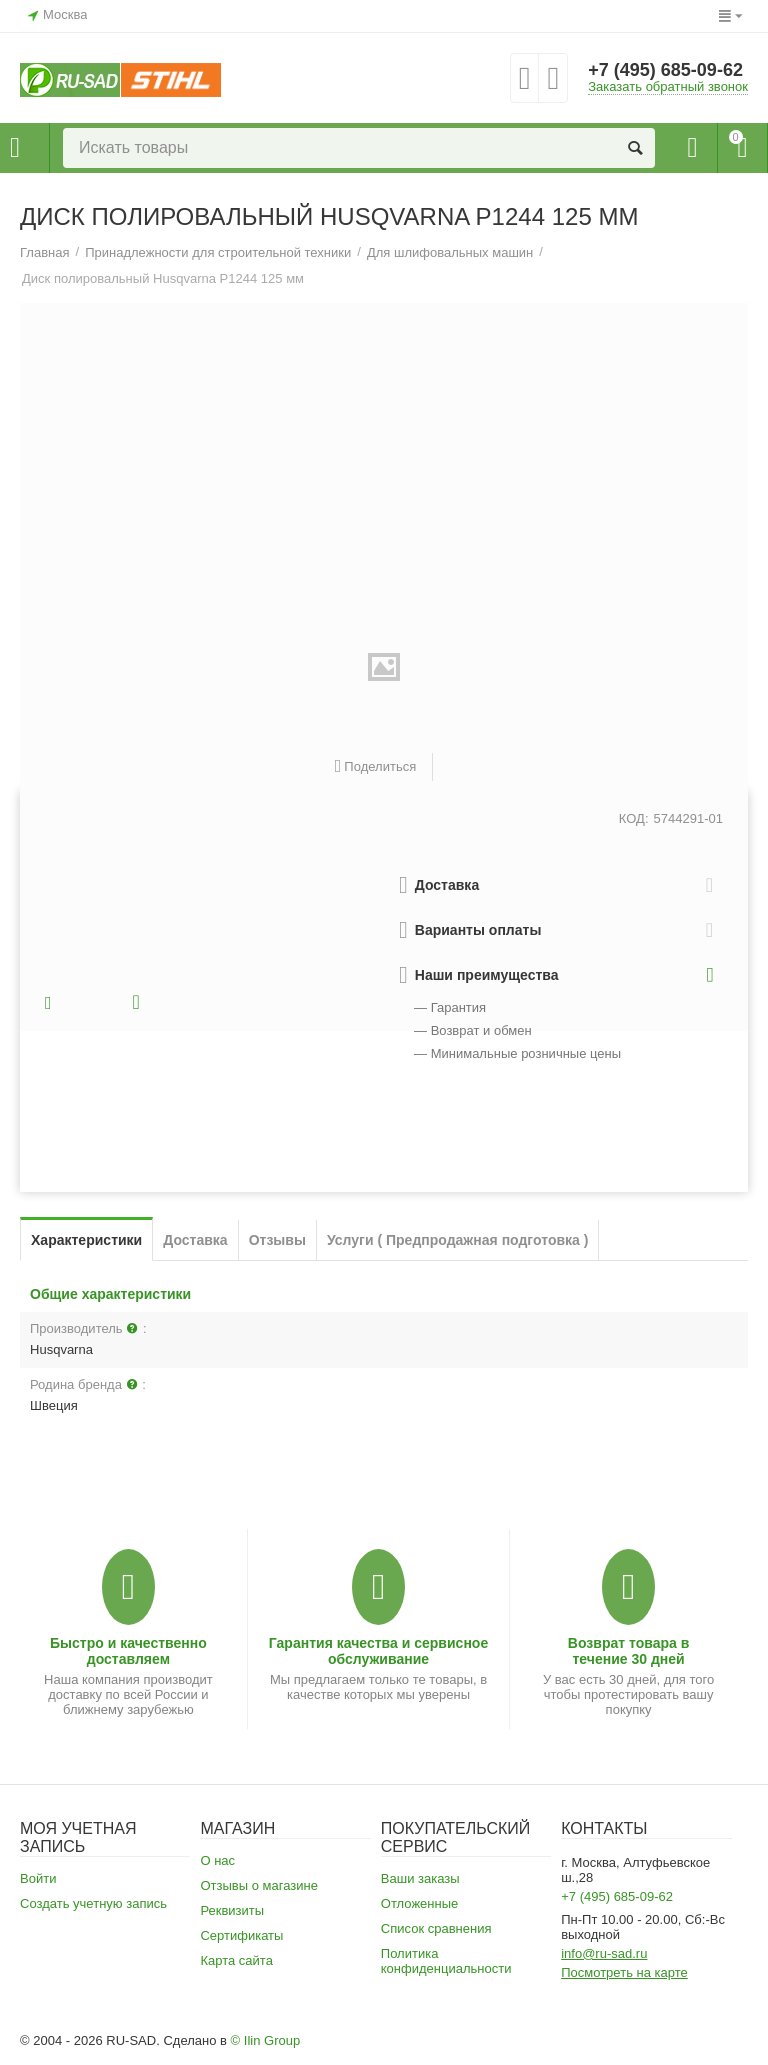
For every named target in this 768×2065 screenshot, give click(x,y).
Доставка (195, 1240)
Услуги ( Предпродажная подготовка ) (458, 1240)
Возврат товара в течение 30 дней (629, 1651)
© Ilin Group (266, 2040)
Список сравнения (436, 1928)
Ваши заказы (420, 1878)
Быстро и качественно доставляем (128, 1651)
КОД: (634, 818)
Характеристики (86, 1240)
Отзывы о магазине (259, 1885)
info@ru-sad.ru (604, 1953)
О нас (217, 1860)
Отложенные (420, 1903)
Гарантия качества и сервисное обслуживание (378, 1651)
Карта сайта (236, 1960)
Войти (38, 1878)
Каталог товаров (15, 148)
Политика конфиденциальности (446, 1961)
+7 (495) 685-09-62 (665, 70)
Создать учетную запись (93, 1903)
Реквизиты (232, 1910)
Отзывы (277, 1240)
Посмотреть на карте (624, 1972)
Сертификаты (241, 1935)
